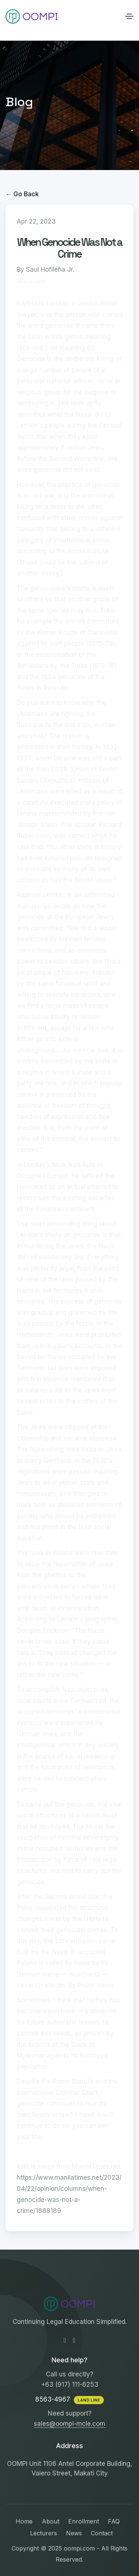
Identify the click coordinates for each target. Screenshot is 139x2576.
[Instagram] (74, 2340)
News (74, 2533)
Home (24, 2521)
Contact (102, 2533)
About (50, 2521)
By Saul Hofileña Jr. (45, 269)
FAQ (114, 2521)
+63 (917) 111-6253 (69, 2384)
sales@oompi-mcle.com (69, 2423)
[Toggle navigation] (129, 16)
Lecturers (43, 2533)
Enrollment (83, 2521)
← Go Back (22, 194)
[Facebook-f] (64, 2340)
